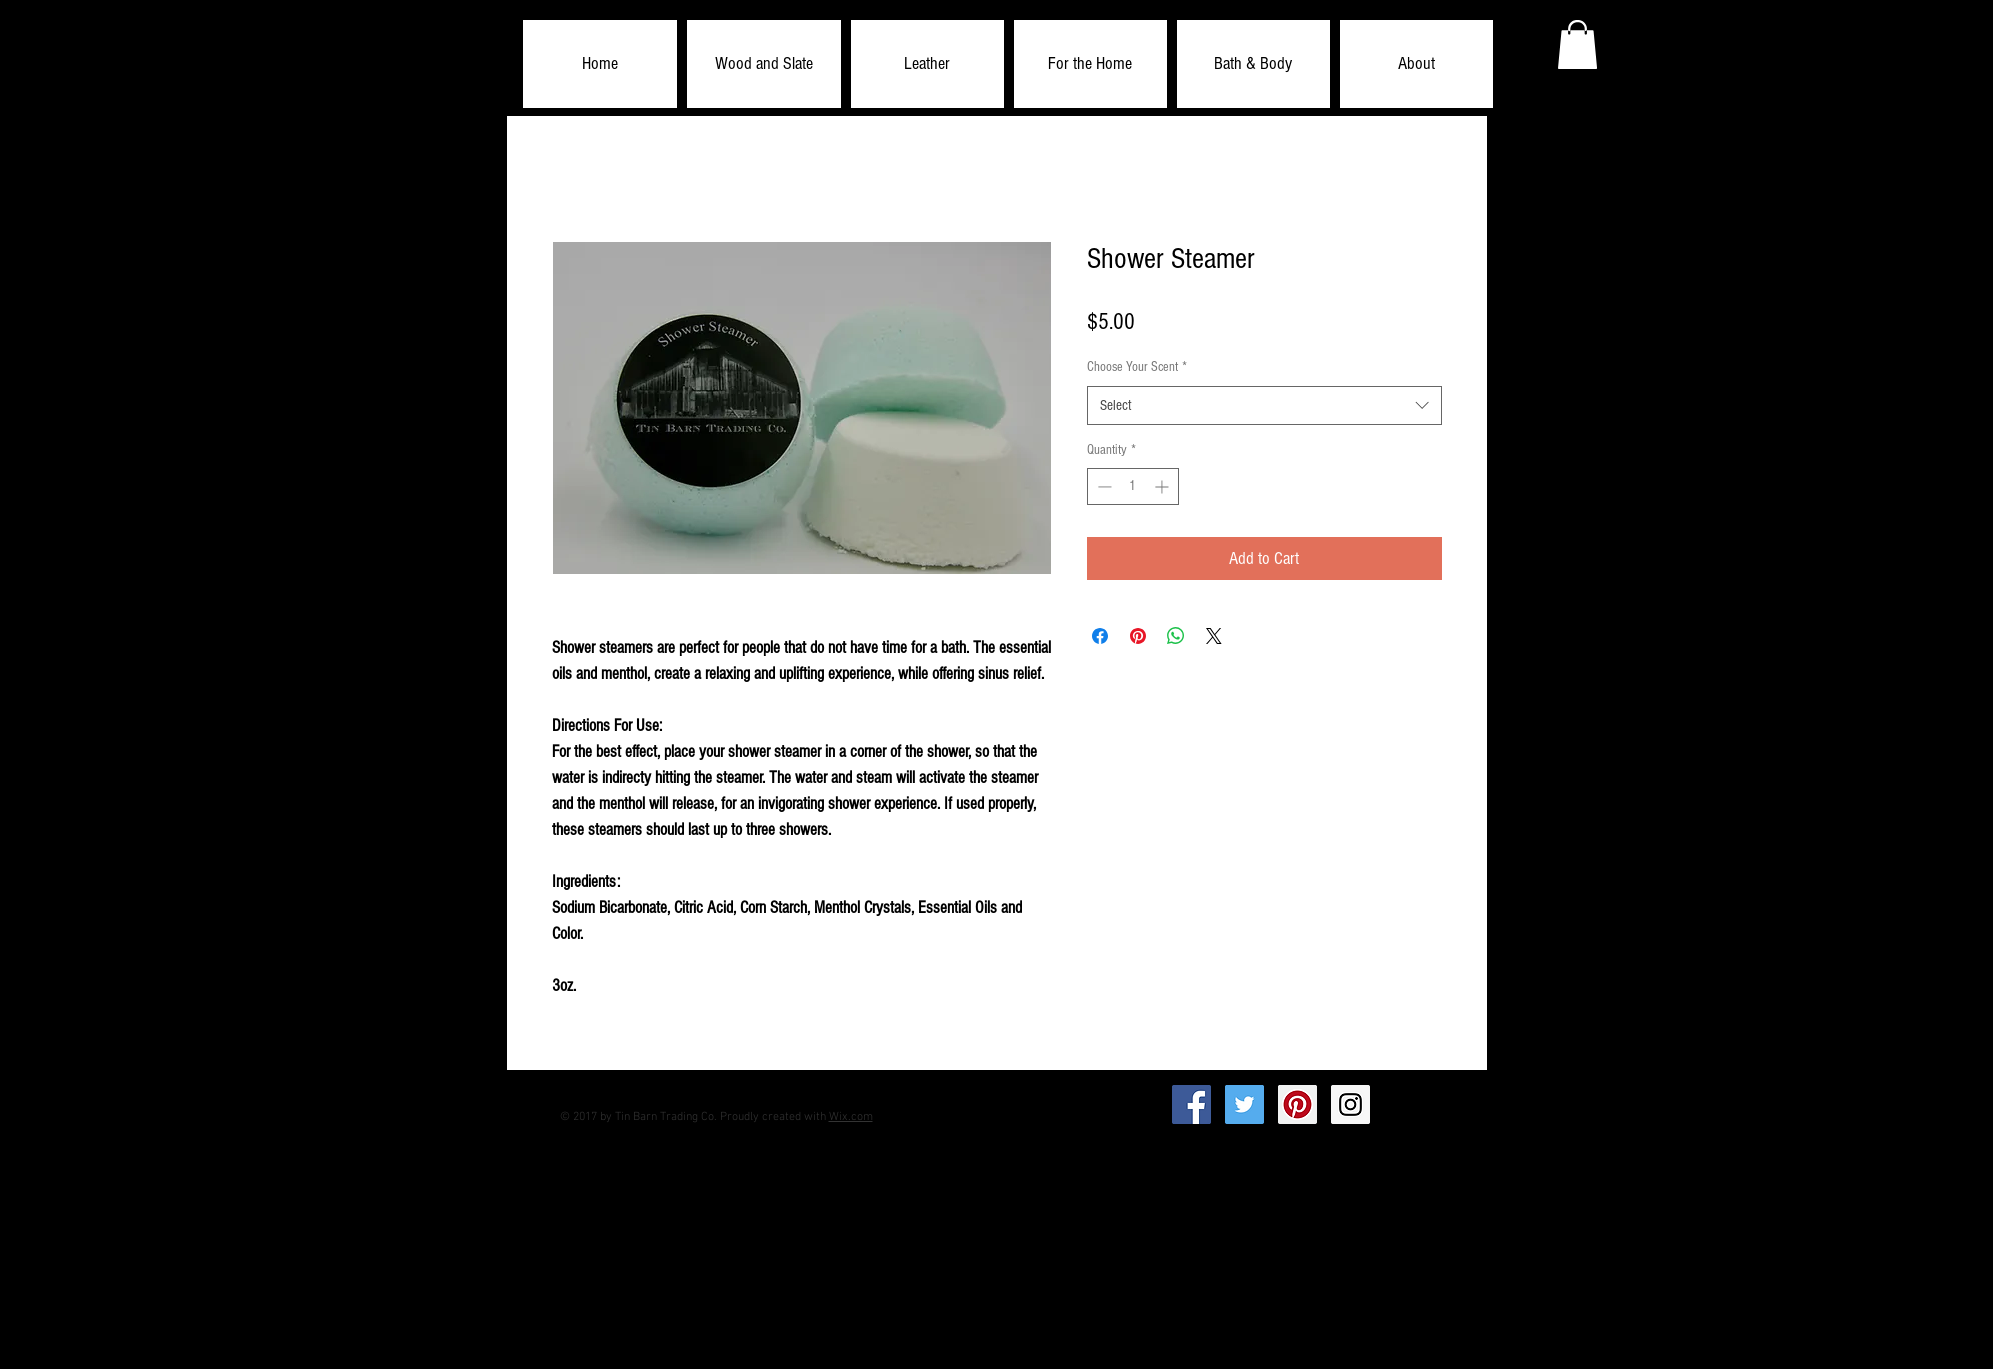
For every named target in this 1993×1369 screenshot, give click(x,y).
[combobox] (1264, 405)
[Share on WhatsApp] (1176, 636)
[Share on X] (1214, 636)
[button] (764, 64)
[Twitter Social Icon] (1244, 1104)
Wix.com (851, 1117)
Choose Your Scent (1137, 367)
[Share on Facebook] (1100, 636)
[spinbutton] (1133, 486)
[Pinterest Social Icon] (1297, 1104)
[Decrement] (1102, 486)
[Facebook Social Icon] (1191, 1104)
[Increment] (1163, 486)
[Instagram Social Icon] (1350, 1104)
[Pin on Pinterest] (1138, 636)
